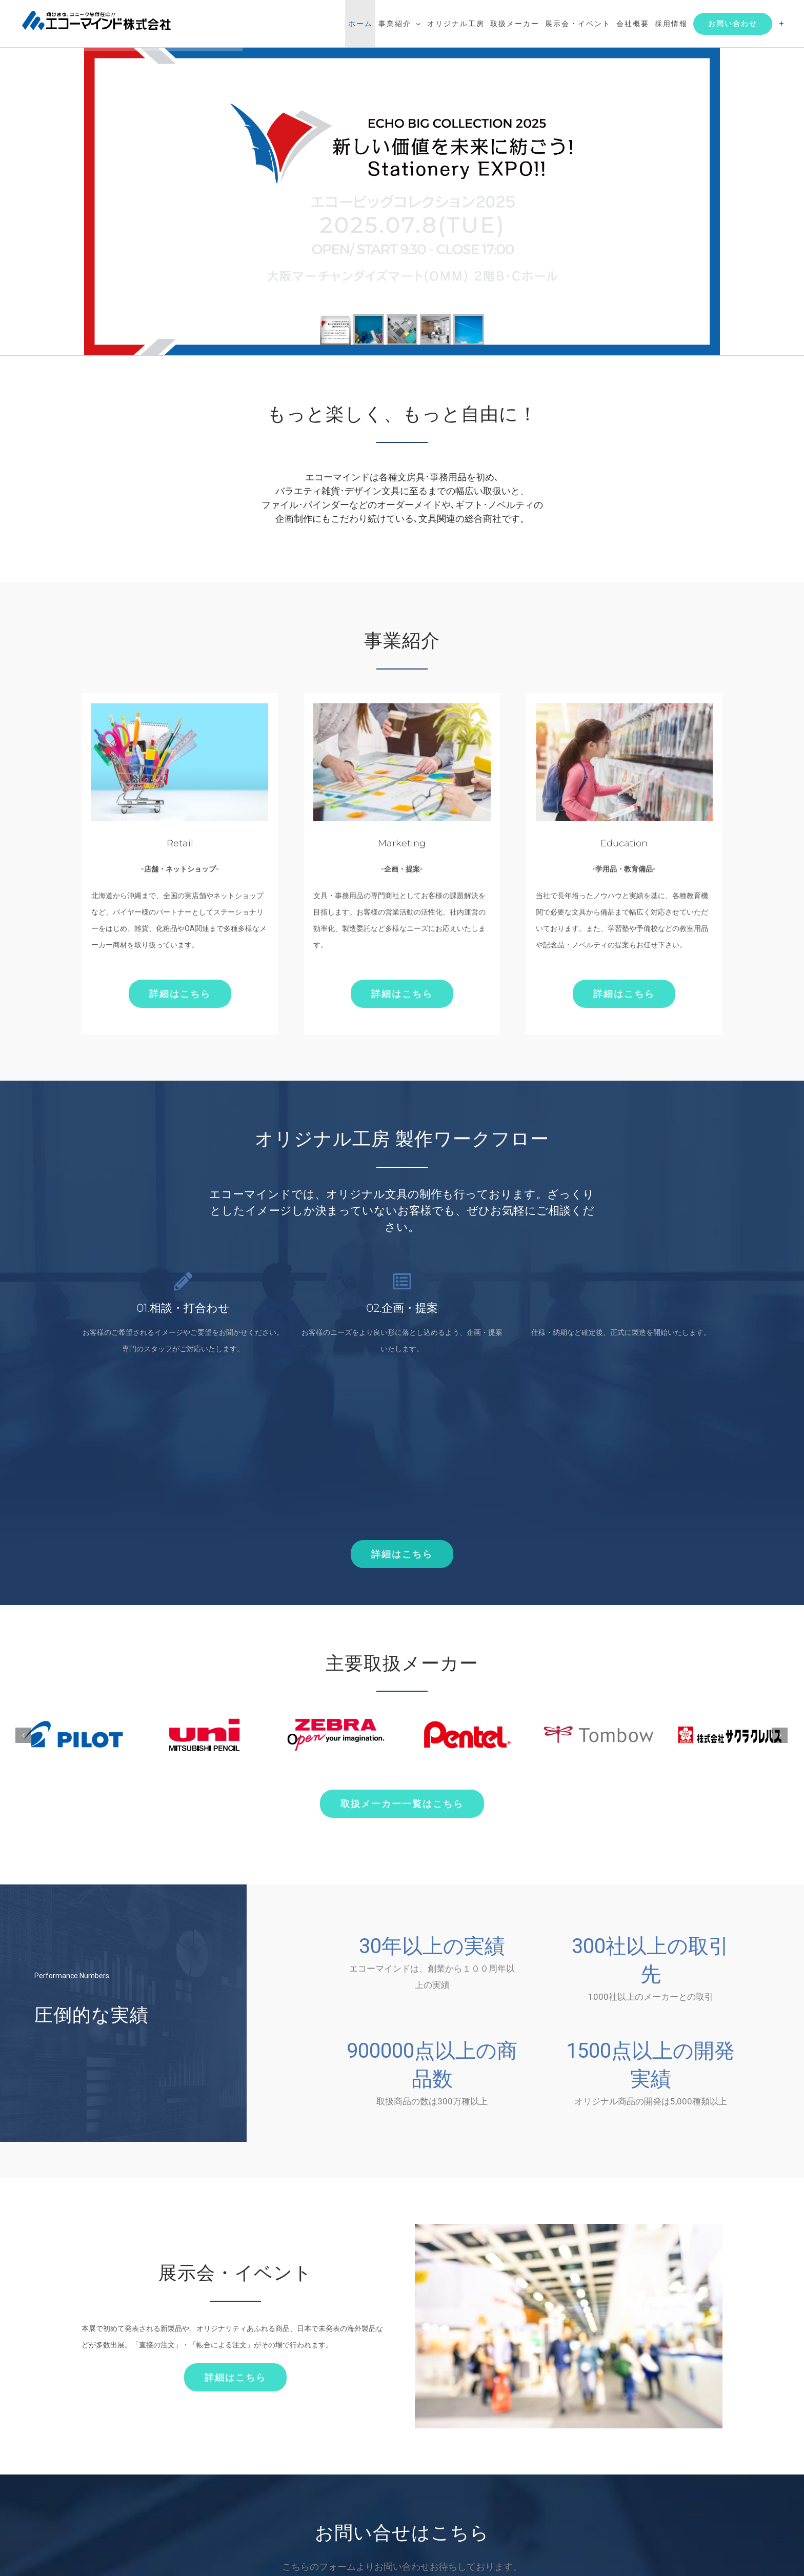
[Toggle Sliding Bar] (782, 23)
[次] (780, 1735)
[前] (23, 1735)
